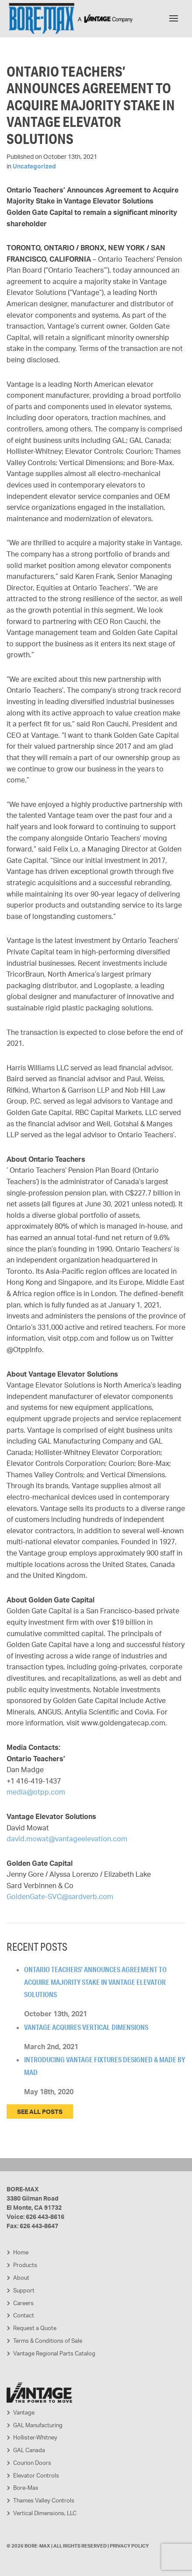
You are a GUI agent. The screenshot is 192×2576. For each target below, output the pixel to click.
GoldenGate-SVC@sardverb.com (60, 1896)
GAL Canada (29, 2449)
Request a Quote (34, 2327)
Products (25, 2264)
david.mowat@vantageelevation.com (67, 1838)
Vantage (24, 2412)
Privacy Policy (129, 2546)
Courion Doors (32, 2462)
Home (20, 2252)
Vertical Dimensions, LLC (45, 2512)
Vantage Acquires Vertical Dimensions (86, 2027)
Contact (23, 2315)
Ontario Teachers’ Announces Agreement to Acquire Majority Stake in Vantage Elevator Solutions (95, 1982)
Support (24, 2290)
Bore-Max (25, 2487)
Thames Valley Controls (43, 2500)
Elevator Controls (36, 2475)
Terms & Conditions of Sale (47, 2340)
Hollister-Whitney (35, 2437)
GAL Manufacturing (38, 2425)
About (21, 2277)
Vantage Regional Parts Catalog (54, 2353)
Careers (23, 2302)
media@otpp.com (36, 1791)
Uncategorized (34, 166)
